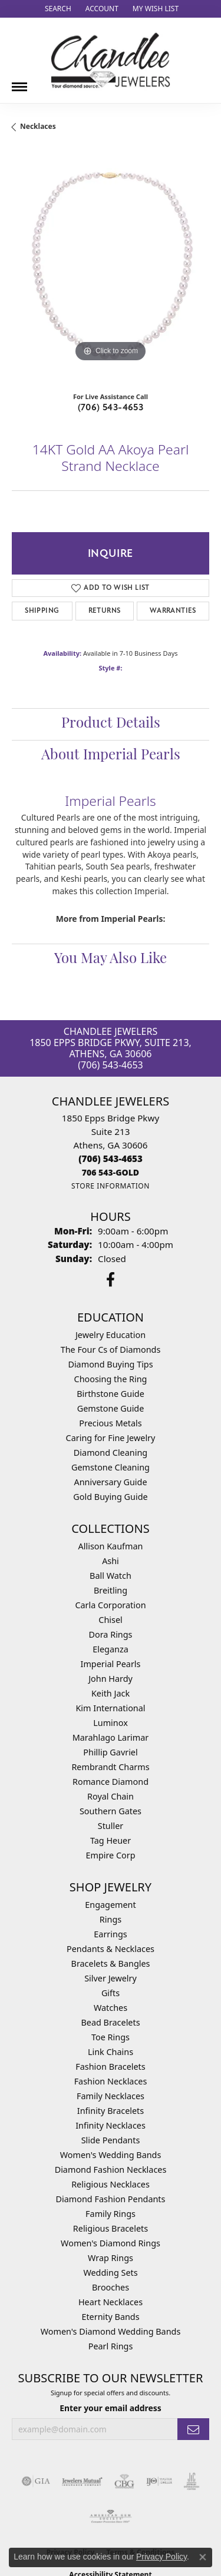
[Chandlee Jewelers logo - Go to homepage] (110, 60)
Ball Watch (110, 1575)
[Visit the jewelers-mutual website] (82, 2481)
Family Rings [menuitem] (110, 2213)
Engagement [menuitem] (110, 1904)
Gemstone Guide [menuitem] (110, 1408)
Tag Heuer (110, 1840)
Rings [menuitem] (110, 1919)
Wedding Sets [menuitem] (110, 2272)
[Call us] (110, 1172)
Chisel (110, 1619)
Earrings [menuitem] (110, 1934)
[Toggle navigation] (19, 82)
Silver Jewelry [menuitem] (110, 1978)
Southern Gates (110, 1811)
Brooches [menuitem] (110, 2287)
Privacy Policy (161, 2556)
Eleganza (110, 1649)
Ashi (110, 1560)
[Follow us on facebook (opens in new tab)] (110, 1280)
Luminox (110, 1722)
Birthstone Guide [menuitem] (110, 1393)
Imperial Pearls (111, 1663)
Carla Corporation (110, 1605)
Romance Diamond (110, 1781)
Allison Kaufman (110, 1546)
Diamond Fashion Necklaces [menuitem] (111, 2169)
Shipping (42, 610)
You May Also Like (110, 959)
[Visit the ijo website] (159, 2481)
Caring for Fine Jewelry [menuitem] (111, 1437)
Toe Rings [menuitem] (110, 2037)
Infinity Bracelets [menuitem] (110, 2110)
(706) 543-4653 (111, 407)
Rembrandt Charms (110, 1766)
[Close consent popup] (202, 2557)
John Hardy (110, 1678)
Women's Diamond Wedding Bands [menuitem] (111, 2331)
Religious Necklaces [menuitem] (110, 2184)
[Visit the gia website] (36, 2481)
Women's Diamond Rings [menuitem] (110, 2243)
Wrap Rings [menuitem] (110, 2257)
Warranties (173, 610)
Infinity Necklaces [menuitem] (110, 2125)
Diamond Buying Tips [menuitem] (110, 1364)
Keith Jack (110, 1693)
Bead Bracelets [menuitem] (110, 2022)
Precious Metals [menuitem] (110, 1423)
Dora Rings (111, 1634)
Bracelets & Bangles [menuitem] (110, 1963)
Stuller (110, 1825)
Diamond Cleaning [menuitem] (110, 1452)
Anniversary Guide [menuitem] (110, 1482)
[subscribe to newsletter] (193, 2429)
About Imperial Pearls (110, 756)
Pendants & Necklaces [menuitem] (110, 1948)
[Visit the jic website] (191, 2481)
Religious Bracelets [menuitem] (110, 2228)
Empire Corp (110, 1855)
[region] (110, 266)
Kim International (110, 1708)
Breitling (110, 1590)
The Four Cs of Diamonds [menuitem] (111, 1349)
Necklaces (38, 126)
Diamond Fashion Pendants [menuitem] (111, 2199)
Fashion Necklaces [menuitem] (110, 2081)
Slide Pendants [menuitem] (110, 2140)
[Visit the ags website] (111, 2516)
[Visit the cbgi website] (124, 2481)
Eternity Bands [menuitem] (110, 2316)
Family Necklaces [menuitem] (110, 2096)
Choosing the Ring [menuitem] (110, 1379)
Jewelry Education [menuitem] (110, 1334)
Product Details (110, 724)
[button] (56, 9)
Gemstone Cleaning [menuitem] (110, 1467)
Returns (104, 610)
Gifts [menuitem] (110, 1993)
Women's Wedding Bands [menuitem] (110, 2154)
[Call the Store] (110, 1158)
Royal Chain (110, 1796)
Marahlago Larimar (110, 1737)
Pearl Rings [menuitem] (110, 2346)
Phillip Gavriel (110, 1752)
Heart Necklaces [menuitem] (110, 2302)
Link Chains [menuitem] (110, 2051)
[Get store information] (110, 1186)
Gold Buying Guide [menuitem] (110, 1496)
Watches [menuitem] (110, 2007)
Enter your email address (110, 2408)
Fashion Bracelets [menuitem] (110, 2066)
